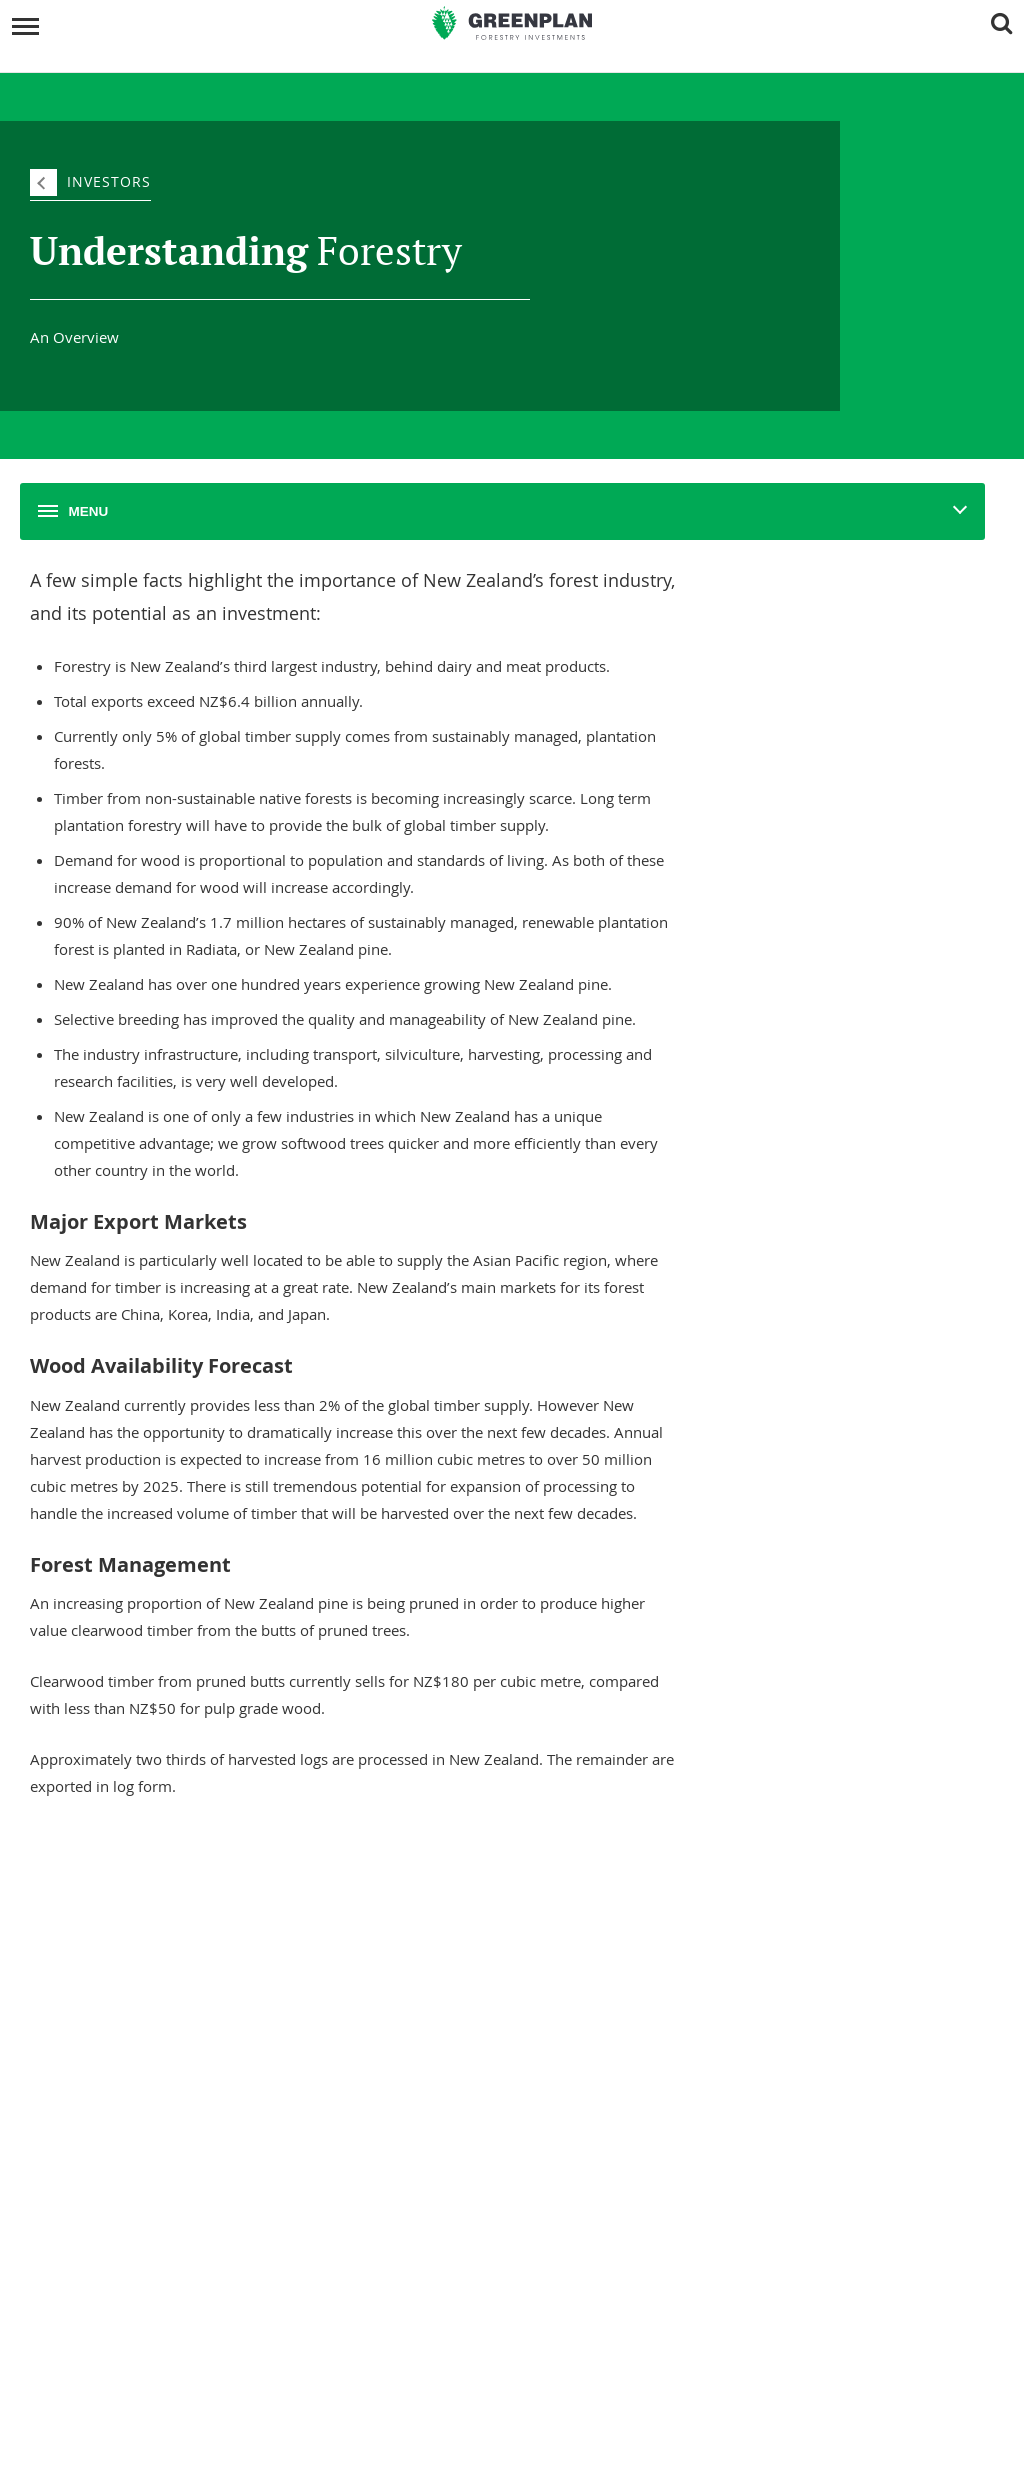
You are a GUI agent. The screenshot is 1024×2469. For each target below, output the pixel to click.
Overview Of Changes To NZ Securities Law (640, 2136)
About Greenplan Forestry (129, 1950)
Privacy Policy (558, 2217)
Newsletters (90, 2163)
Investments (567, 1918)
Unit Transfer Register (582, 1977)
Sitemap (614, 2433)
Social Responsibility (113, 2004)
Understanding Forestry (123, 1977)
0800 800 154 (394, 2395)
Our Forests (553, 1950)
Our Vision (85, 2058)
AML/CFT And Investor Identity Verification (637, 2244)
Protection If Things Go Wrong (604, 2163)
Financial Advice (565, 2190)
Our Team (84, 2031)
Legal (542, 2105)
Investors (109, 182)
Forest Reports (97, 2136)
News (76, 2105)
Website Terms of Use (582, 2271)
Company (90, 1918)
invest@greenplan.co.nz (384, 2421)
